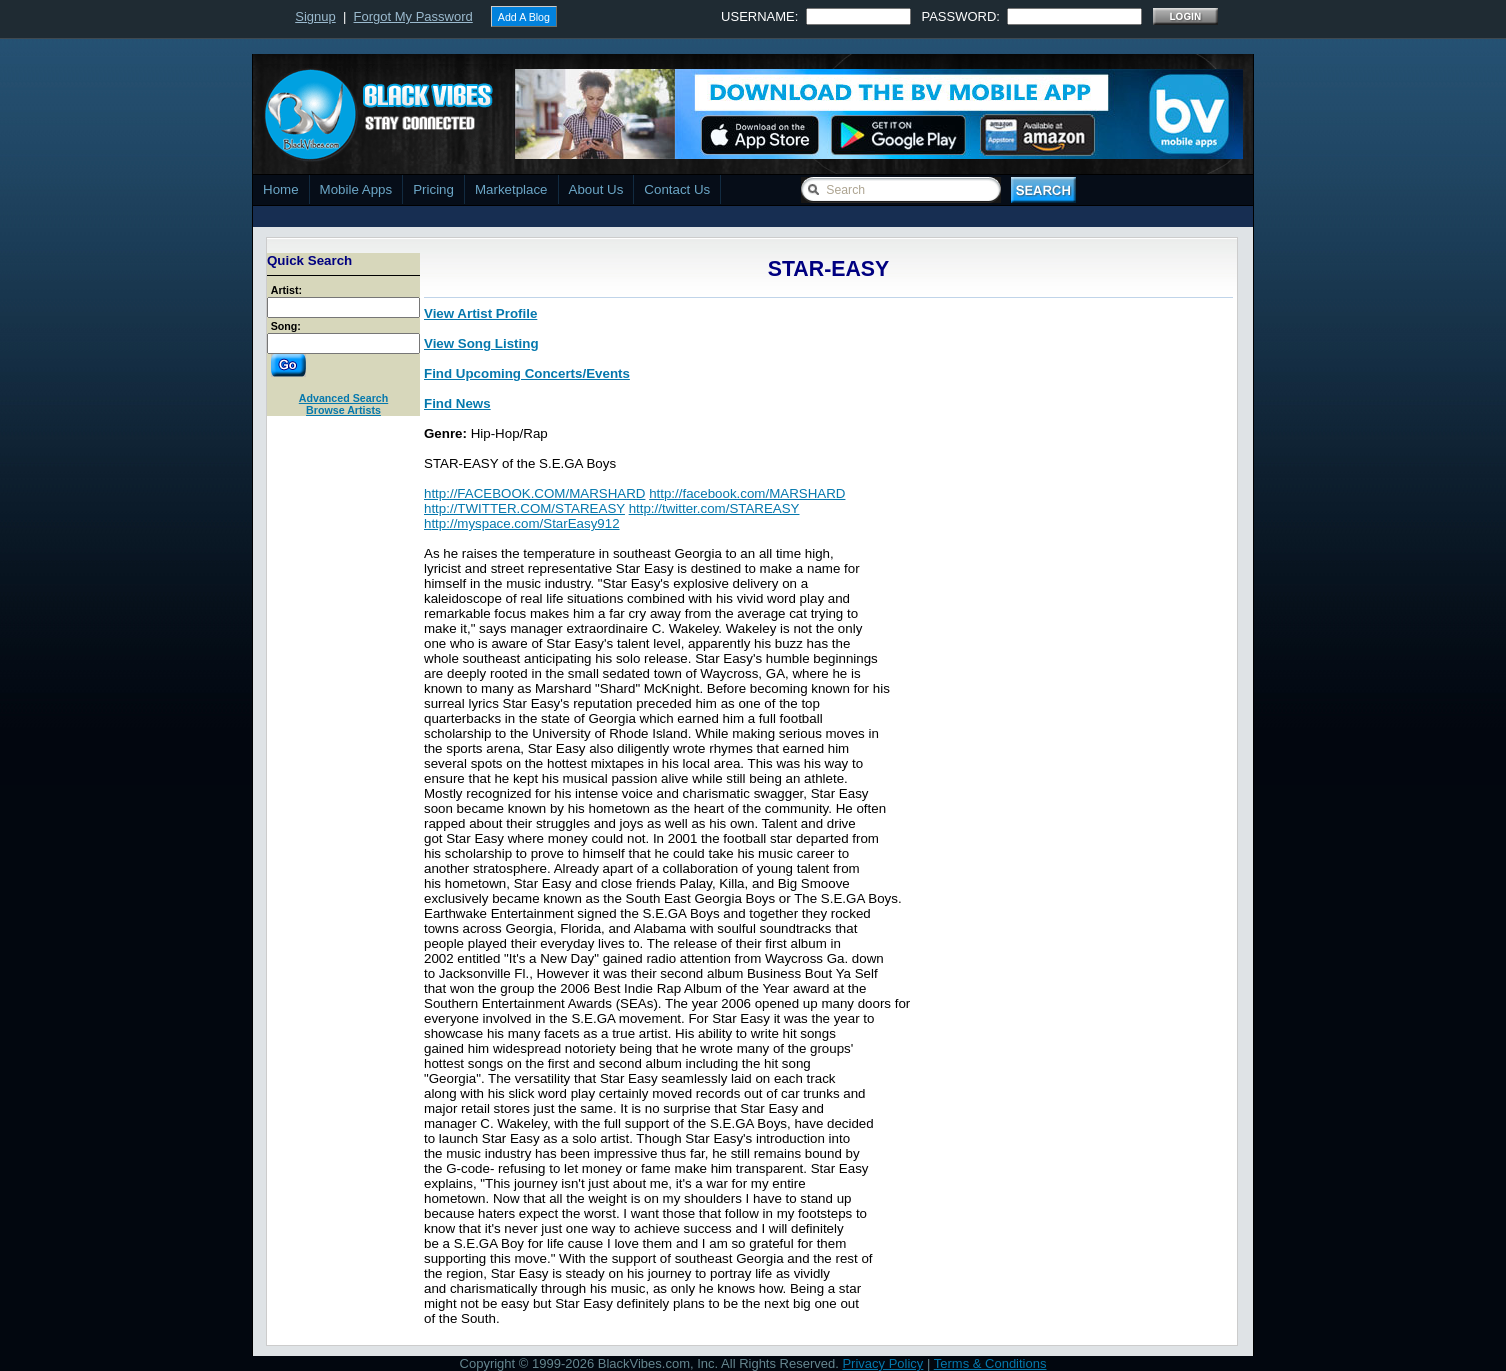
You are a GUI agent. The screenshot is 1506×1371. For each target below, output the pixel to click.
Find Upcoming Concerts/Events (527, 373)
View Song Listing (481, 343)
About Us (596, 189)
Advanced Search (343, 398)
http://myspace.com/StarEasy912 (522, 523)
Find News (457, 403)
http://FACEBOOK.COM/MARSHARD (534, 493)
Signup (315, 16)
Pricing (433, 189)
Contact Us (677, 189)
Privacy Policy (882, 1363)
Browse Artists (343, 410)
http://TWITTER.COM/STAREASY (524, 508)
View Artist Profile (480, 313)
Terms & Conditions (990, 1363)
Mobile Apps (356, 189)
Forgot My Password (413, 16)
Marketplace (511, 189)
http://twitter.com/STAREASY (714, 508)
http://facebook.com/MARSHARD (747, 493)
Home (281, 189)
